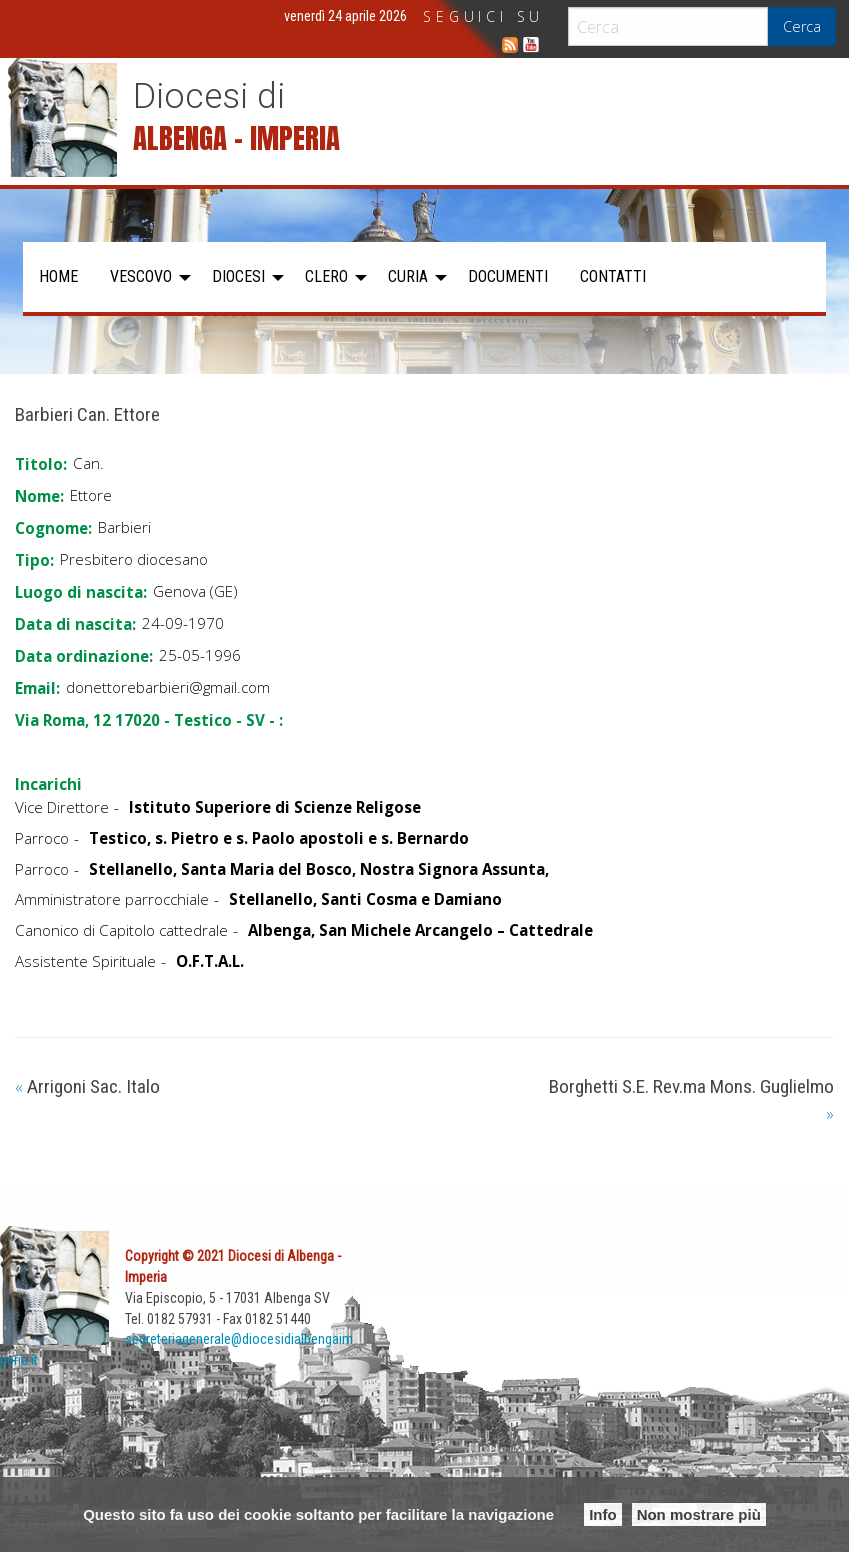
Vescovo (141, 276)
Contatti (613, 276)
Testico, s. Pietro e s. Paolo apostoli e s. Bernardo (279, 838)
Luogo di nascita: (81, 592)
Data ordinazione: (84, 656)
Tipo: (34, 560)
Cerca (802, 26)
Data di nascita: (75, 624)
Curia (408, 276)
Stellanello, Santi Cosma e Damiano (365, 899)
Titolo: (41, 464)
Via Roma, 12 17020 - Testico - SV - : (149, 720)
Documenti (508, 276)
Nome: (39, 496)
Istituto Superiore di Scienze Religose (275, 807)
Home (58, 276)
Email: (37, 688)
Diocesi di (209, 96)
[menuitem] (58, 277)
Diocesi (238, 276)
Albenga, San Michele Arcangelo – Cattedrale (420, 930)
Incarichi (48, 784)
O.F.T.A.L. (210, 961)
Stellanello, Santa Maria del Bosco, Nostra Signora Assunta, (319, 869)
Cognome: (53, 528)
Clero (326, 276)
